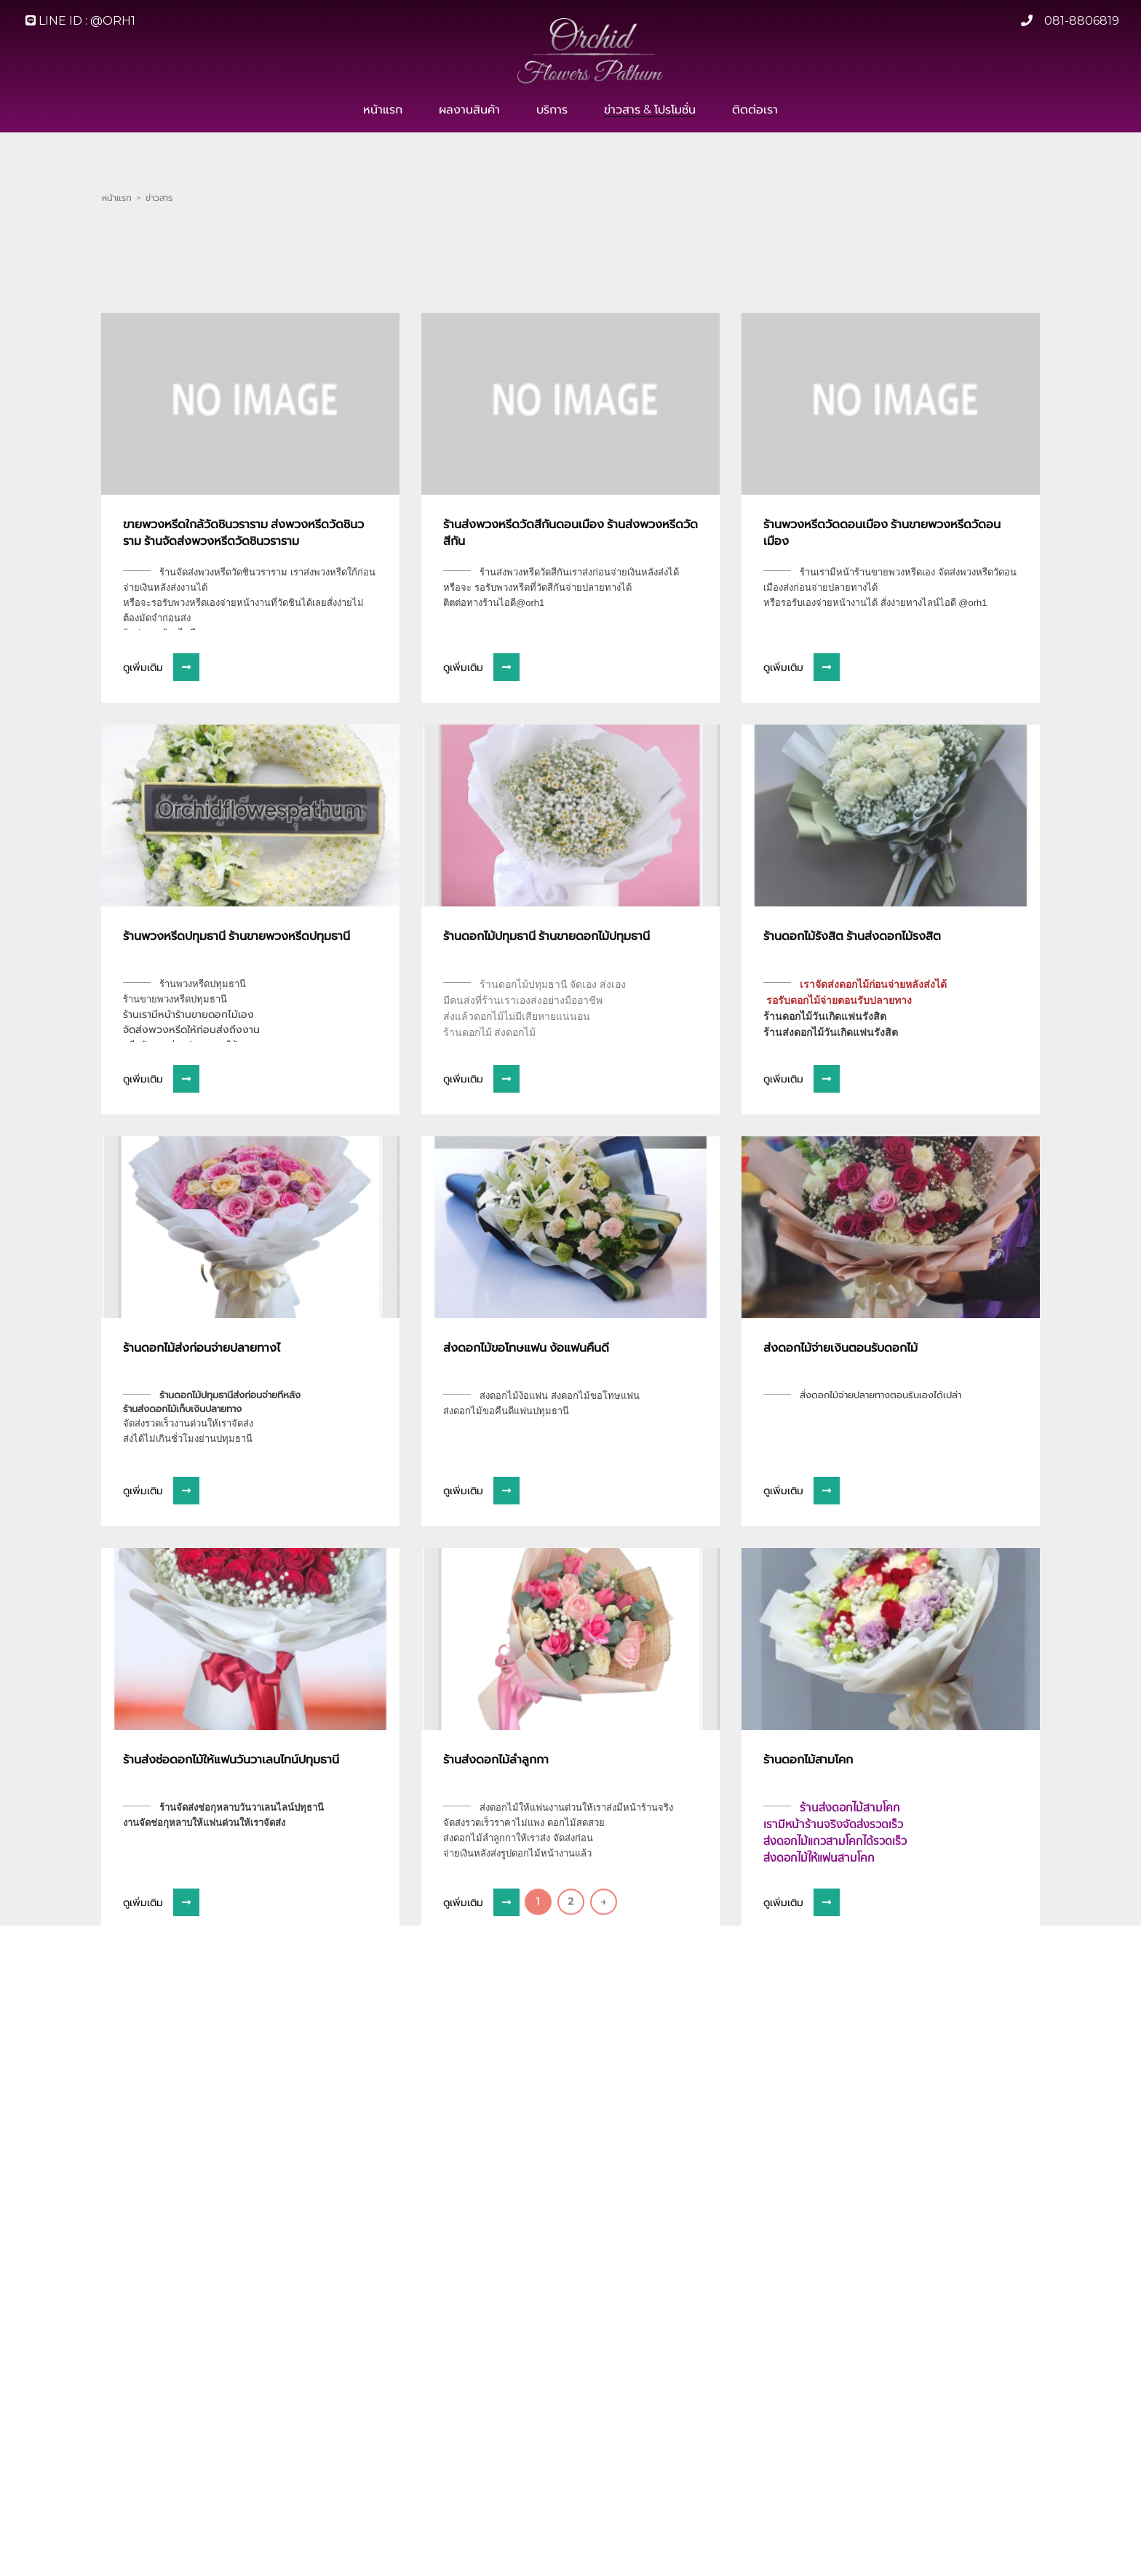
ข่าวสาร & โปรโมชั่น (650, 109)
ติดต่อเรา (755, 109)
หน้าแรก (382, 109)
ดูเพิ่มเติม (161, 813)
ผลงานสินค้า (469, 109)
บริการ (552, 109)
